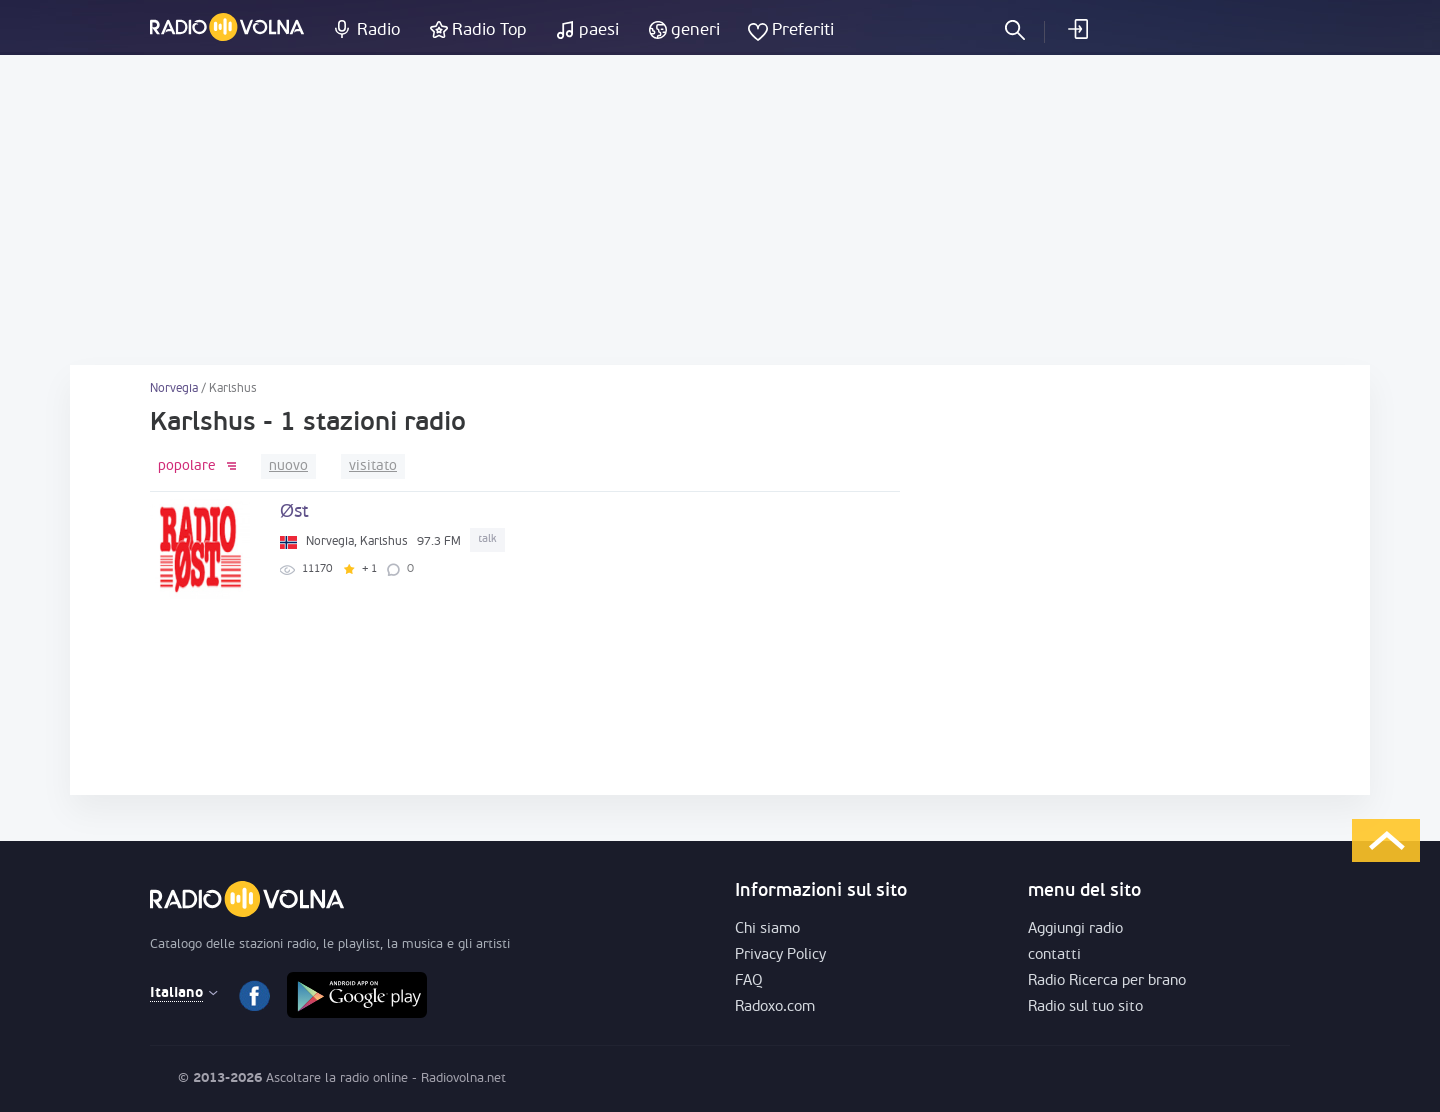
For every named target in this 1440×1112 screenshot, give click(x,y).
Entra (1077, 29)
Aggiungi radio (1075, 929)
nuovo (288, 466)
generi (695, 30)
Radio (378, 30)
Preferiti (803, 30)
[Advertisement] (720, 210)
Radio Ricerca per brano (1107, 981)
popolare (187, 466)
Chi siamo (767, 929)
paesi (599, 30)
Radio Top (489, 30)
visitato (373, 466)
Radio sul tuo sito (1085, 1007)
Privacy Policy (780, 955)
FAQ (749, 981)
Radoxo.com (775, 1007)
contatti (1054, 955)
